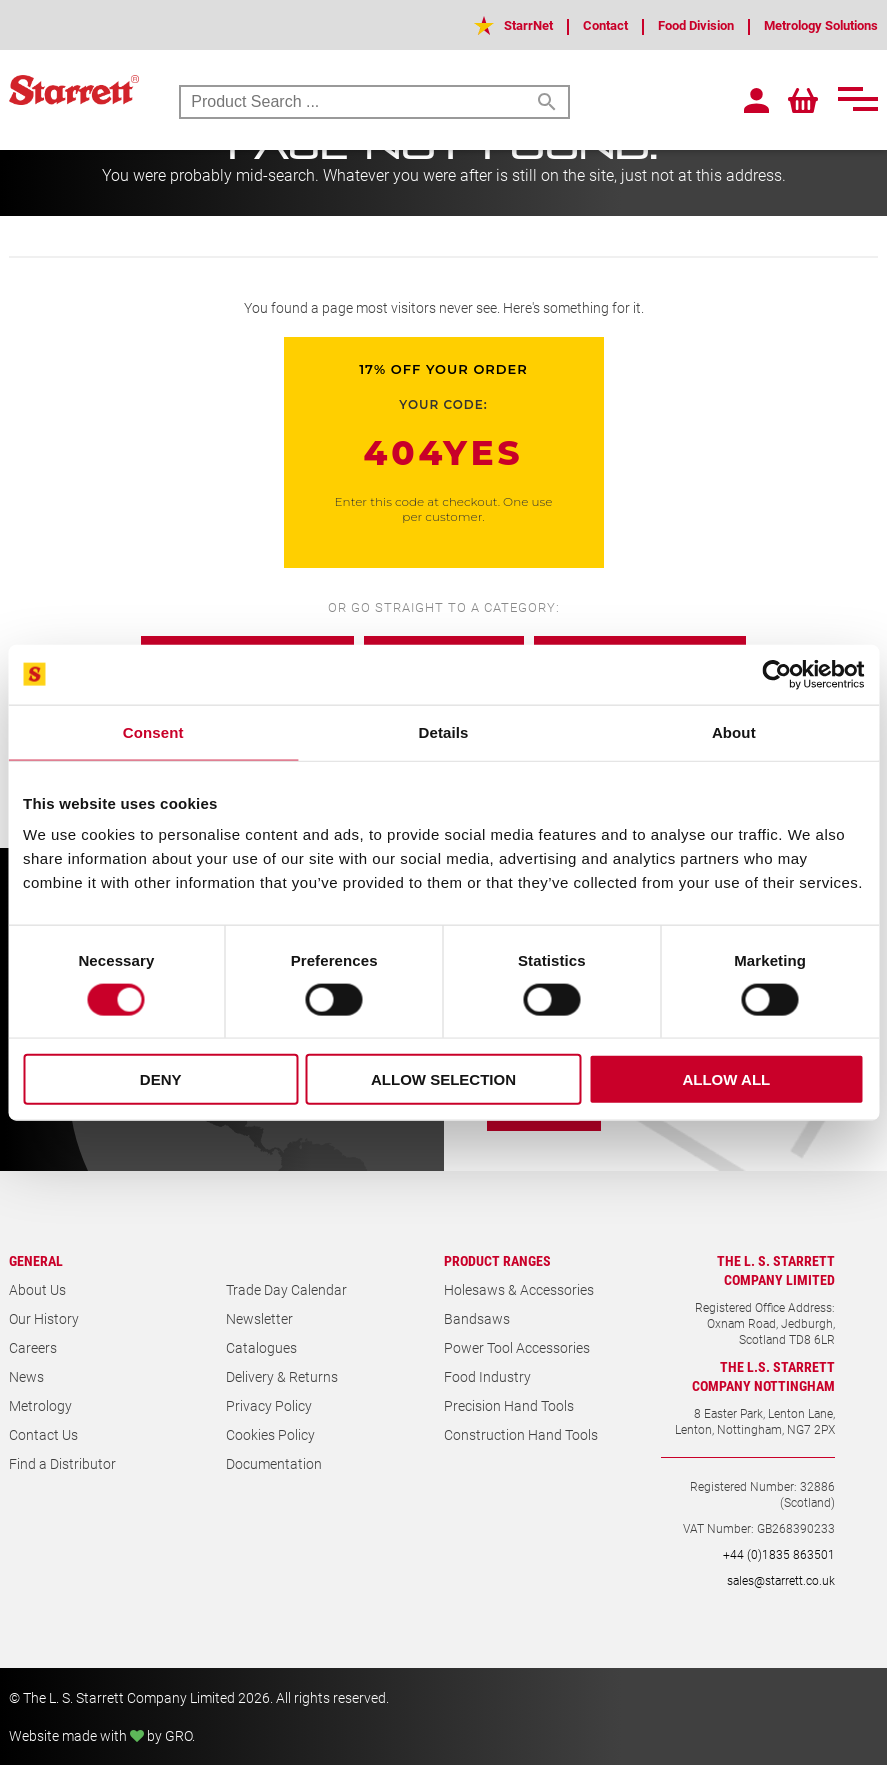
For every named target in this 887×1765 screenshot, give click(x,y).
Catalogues (261, 1347)
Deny (161, 1079)
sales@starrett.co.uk (781, 1580)
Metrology (40, 1405)
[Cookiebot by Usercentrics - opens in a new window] (776, 674)
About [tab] (734, 731)
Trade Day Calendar (286, 1289)
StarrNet (495, 24)
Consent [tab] (153, 731)
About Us (37, 1289)
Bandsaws (477, 1318)
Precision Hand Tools (509, 1405)
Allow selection (443, 1079)
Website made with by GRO (100, 1735)
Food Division (676, 24)
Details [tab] (444, 731)
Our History (44, 1318)
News (26, 1376)
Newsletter (259, 1318)
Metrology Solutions (813, 24)
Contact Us (43, 1434)
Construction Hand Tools (521, 1434)
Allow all (726, 1079)
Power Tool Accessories (517, 1347)
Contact (578, 24)
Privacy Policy (269, 1405)
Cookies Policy (270, 1434)
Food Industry (487, 1376)
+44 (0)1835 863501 (779, 1554)
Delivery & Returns (282, 1376)
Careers (33, 1347)
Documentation (274, 1463)
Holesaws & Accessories (519, 1289)
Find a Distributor (62, 1463)
